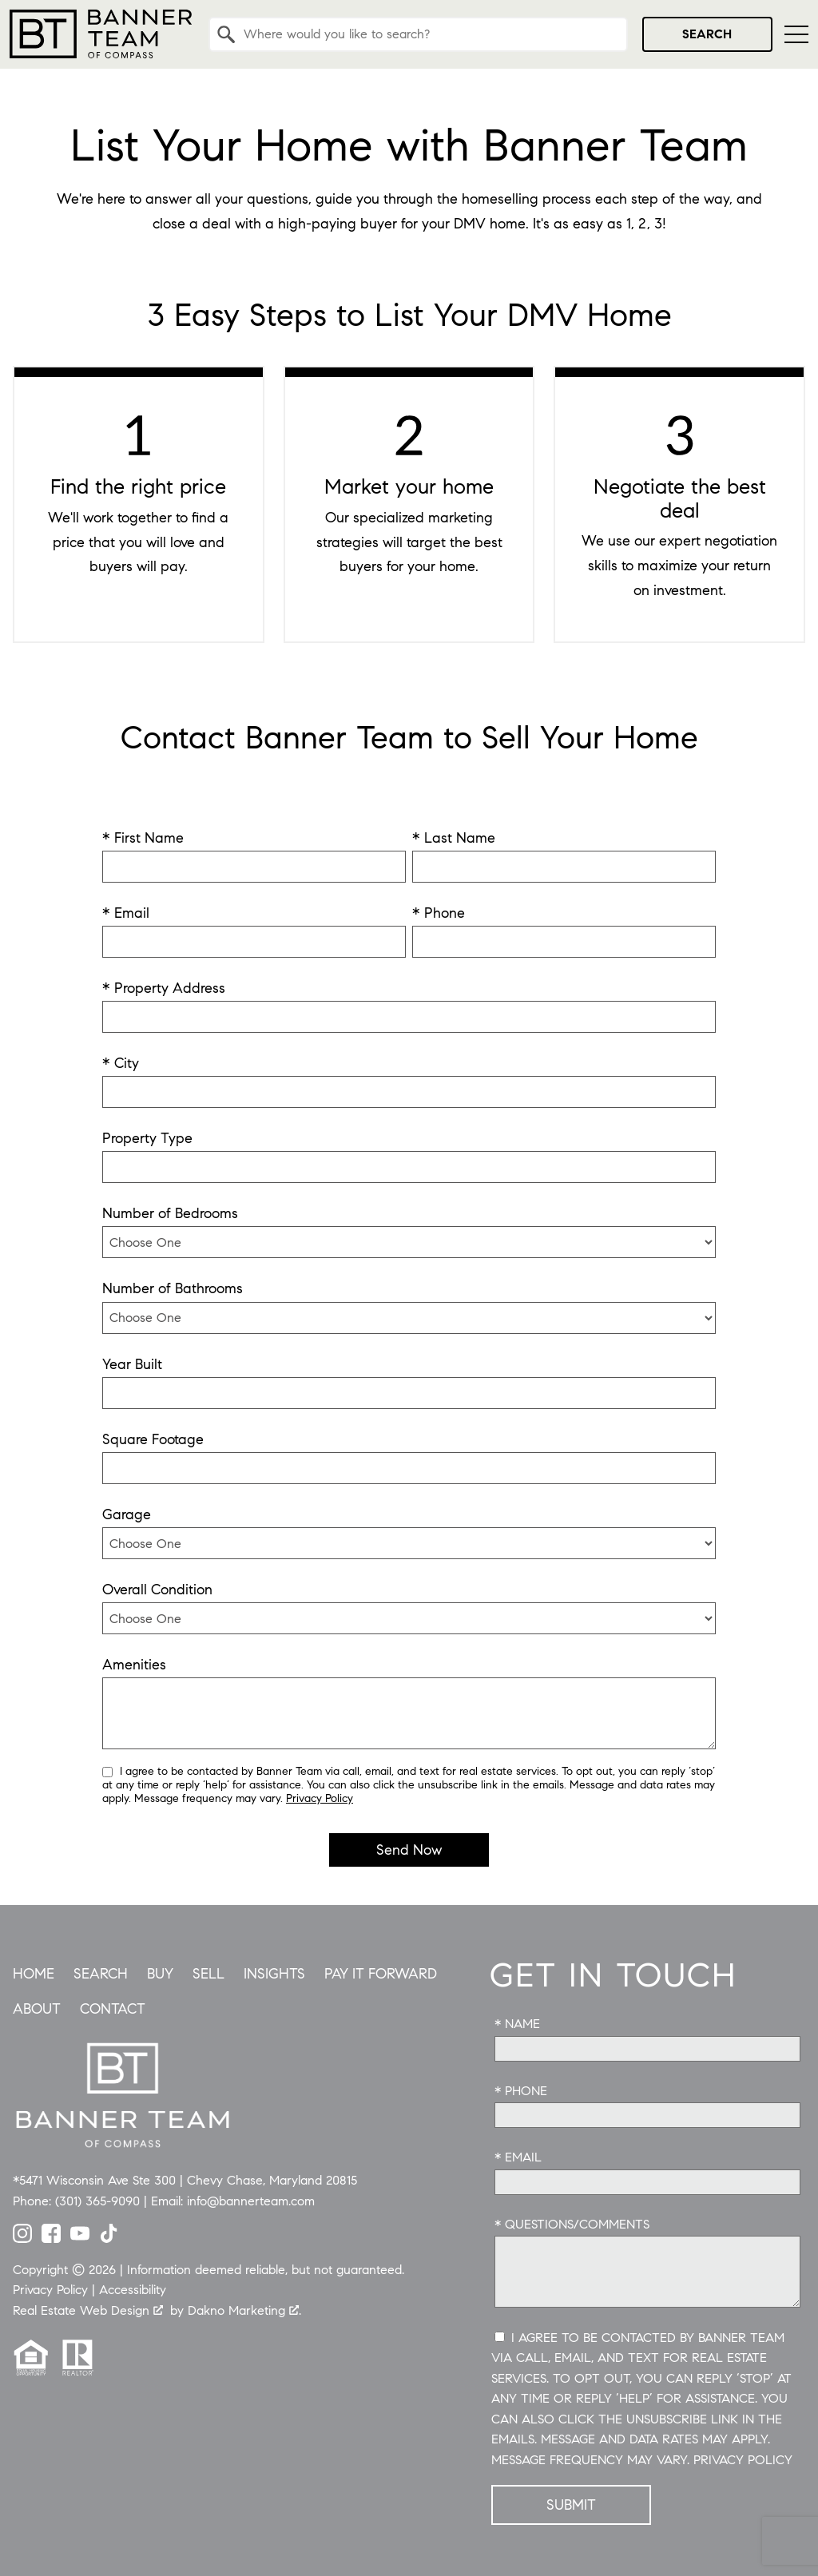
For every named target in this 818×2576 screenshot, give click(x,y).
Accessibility (132, 2289)
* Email (125, 913)
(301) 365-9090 (97, 2201)
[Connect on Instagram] (22, 2238)
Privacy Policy (319, 1798)
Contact (112, 2009)
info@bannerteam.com (251, 2201)
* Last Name (453, 838)
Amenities (134, 1664)
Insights (274, 1974)
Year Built (132, 1364)
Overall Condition (157, 1589)
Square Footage (153, 1439)
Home (33, 1974)
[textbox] (428, 34)
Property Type (147, 1138)
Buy (160, 1974)
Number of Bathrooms (172, 1288)
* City (120, 1063)
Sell (208, 1974)
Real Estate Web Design (88, 2310)
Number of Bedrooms (170, 1213)
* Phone (438, 913)
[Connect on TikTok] (108, 2238)
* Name (517, 2023)
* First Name (143, 838)
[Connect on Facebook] (51, 2238)
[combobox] (418, 34)
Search (707, 34)
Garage (126, 1514)
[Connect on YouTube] (79, 2238)
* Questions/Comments (571, 2224)
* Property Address (163, 988)
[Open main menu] (796, 34)
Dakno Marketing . (244, 2310)
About (37, 2009)
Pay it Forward (380, 1974)
